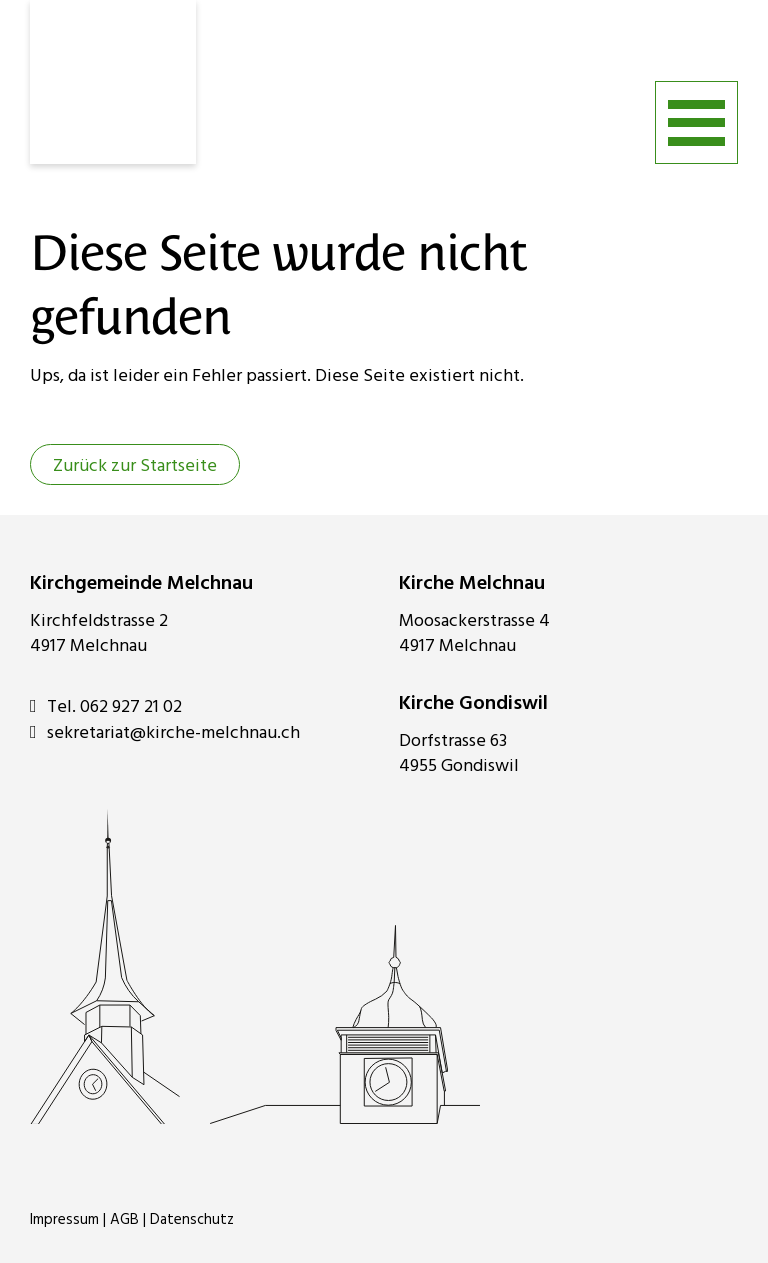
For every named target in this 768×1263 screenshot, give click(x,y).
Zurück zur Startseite (135, 466)
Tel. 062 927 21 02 (106, 707)
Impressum (64, 1220)
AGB (124, 1220)
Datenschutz (192, 1220)
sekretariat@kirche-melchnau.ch (165, 733)
